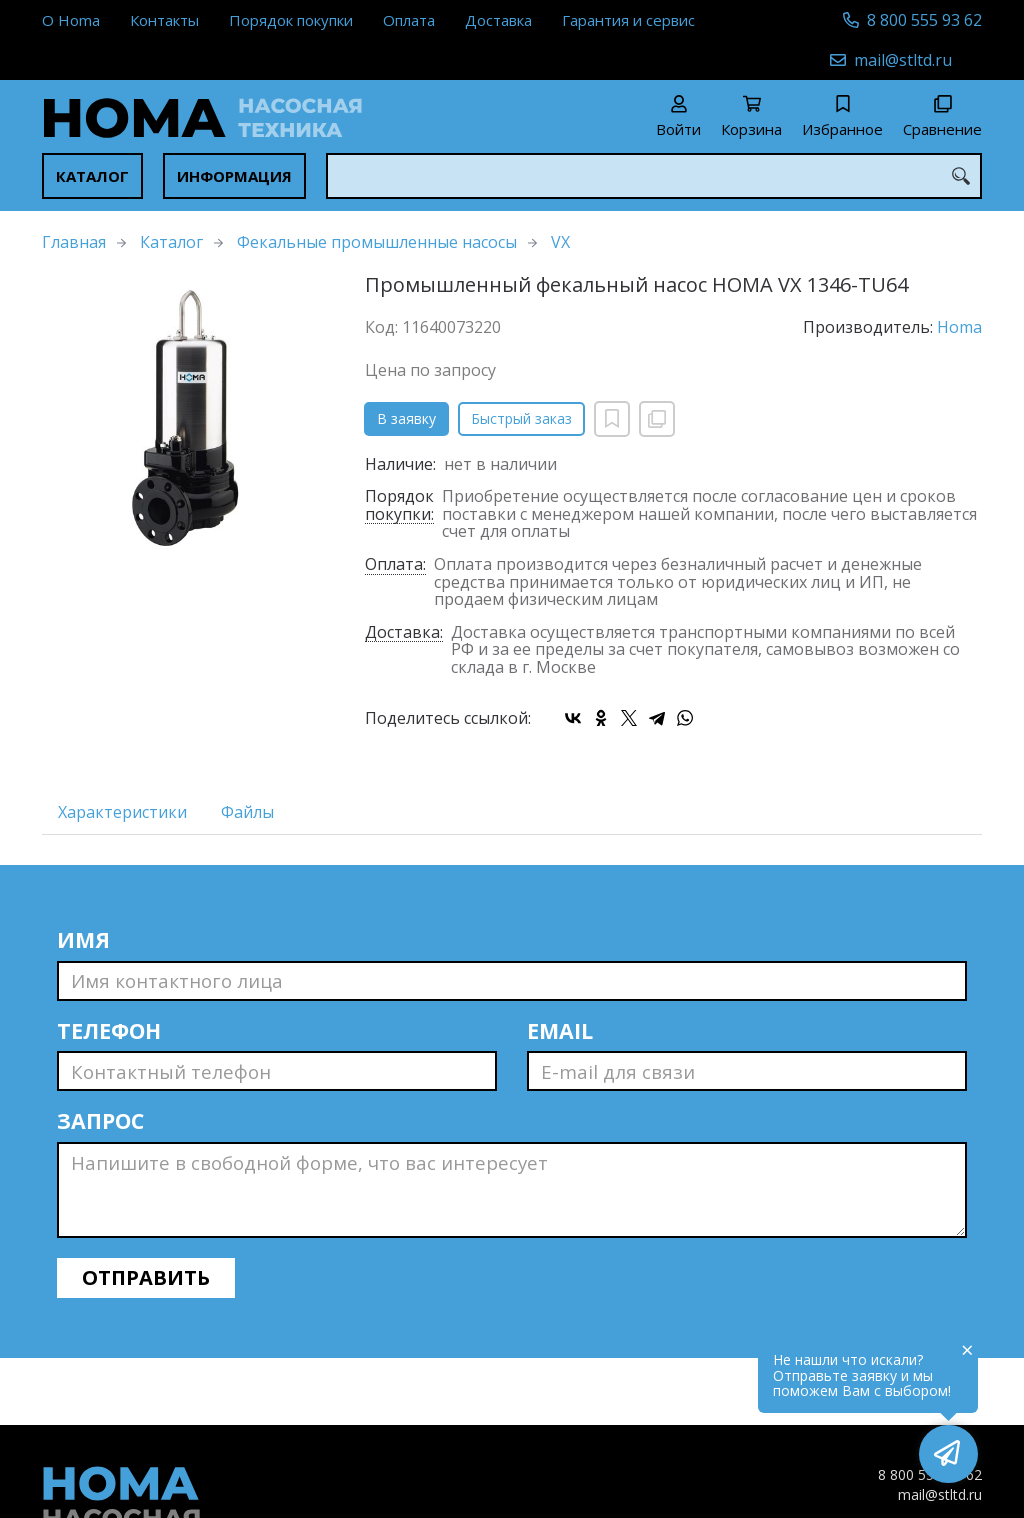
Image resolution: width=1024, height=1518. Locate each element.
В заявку (406, 418)
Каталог (92, 176)
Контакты (164, 20)
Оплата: (395, 565)
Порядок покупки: (399, 506)
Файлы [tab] (247, 812)
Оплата (409, 20)
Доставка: (404, 633)
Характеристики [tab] (122, 812)
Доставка (498, 20)
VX (560, 242)
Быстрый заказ (521, 418)
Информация (234, 176)
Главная (74, 242)
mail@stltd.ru (903, 60)
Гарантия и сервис (628, 20)
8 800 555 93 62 (924, 20)
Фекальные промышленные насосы (377, 242)
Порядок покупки (291, 20)
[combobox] (654, 176)
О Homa (71, 20)
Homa (959, 327)
